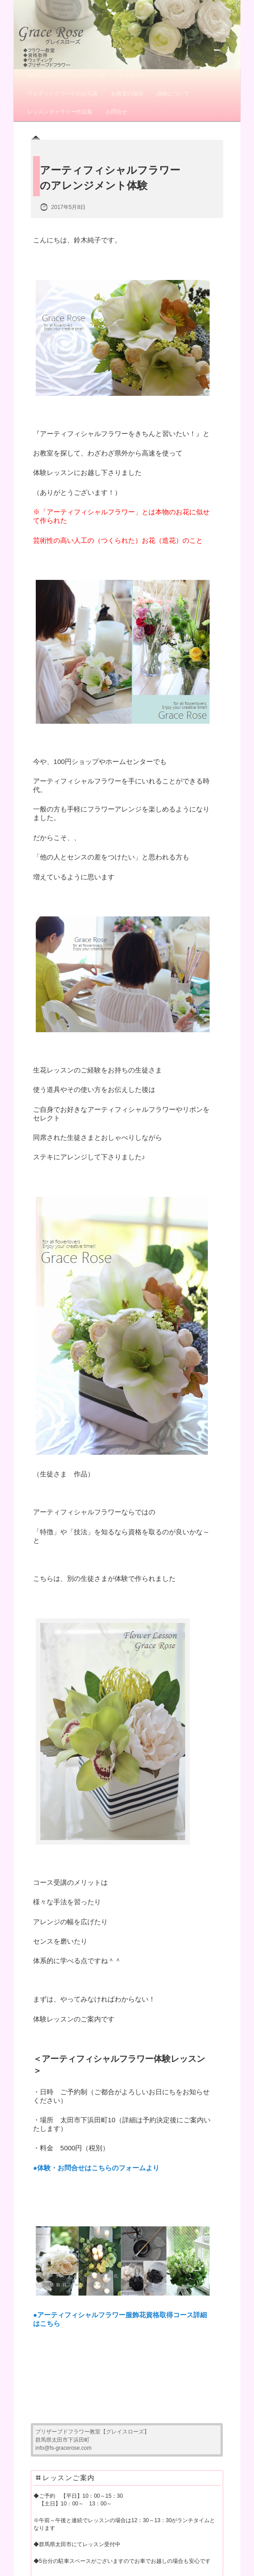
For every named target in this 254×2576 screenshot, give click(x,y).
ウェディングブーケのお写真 (62, 93)
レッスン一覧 (89, 75)
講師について (173, 93)
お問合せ (116, 112)
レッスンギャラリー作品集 (59, 112)
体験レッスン (43, 75)
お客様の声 (132, 75)
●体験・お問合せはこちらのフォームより (96, 2168)
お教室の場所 (127, 93)
